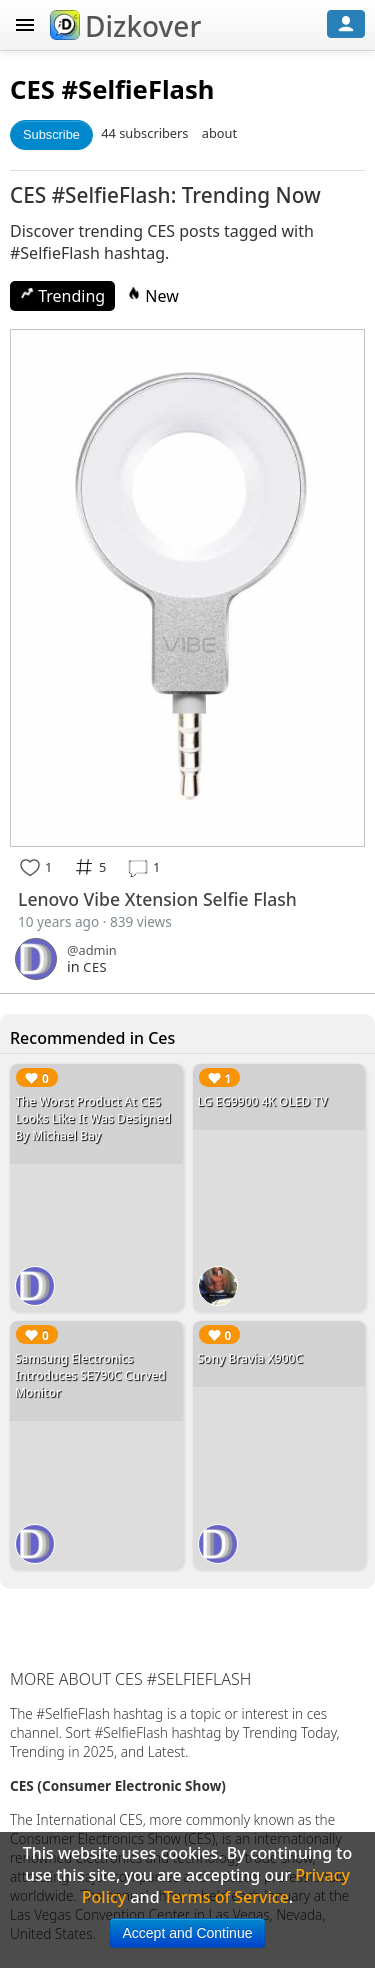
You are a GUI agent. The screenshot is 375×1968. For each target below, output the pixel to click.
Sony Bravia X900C (251, 1358)
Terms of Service (226, 1897)
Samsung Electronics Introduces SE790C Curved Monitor (90, 1375)
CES (32, 89)
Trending (62, 296)
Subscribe (51, 134)
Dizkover (125, 26)
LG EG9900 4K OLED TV (263, 1101)
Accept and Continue (188, 1933)
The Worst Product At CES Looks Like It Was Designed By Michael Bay (93, 1118)
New (153, 296)
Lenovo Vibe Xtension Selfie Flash (157, 899)
